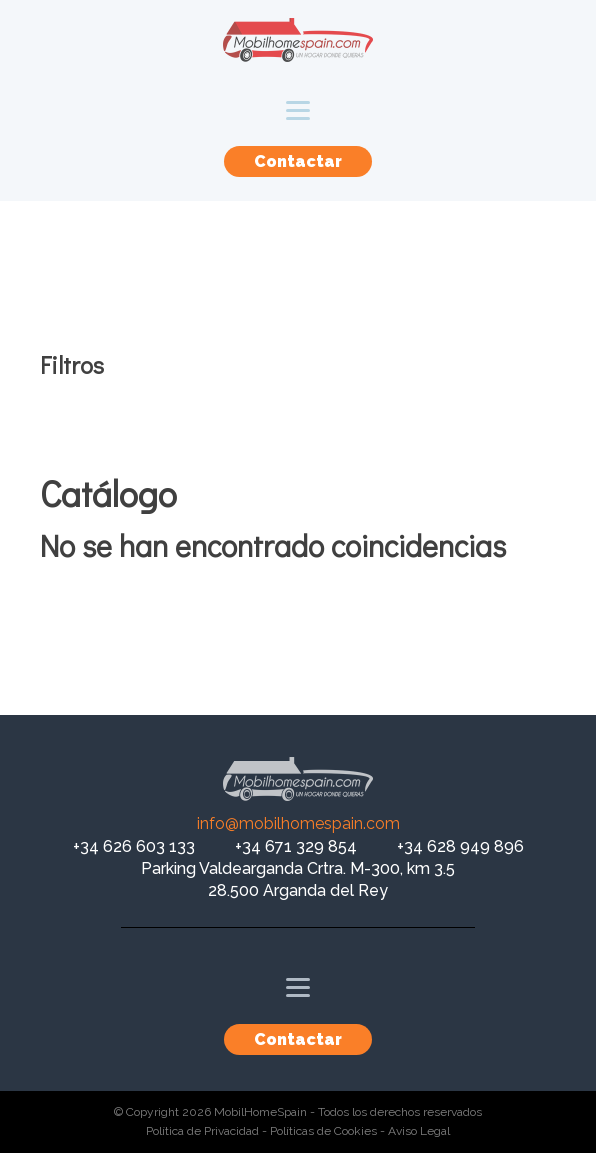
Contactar (298, 161)
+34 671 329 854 (296, 846)
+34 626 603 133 (134, 846)
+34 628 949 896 (460, 846)
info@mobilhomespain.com (298, 823)
